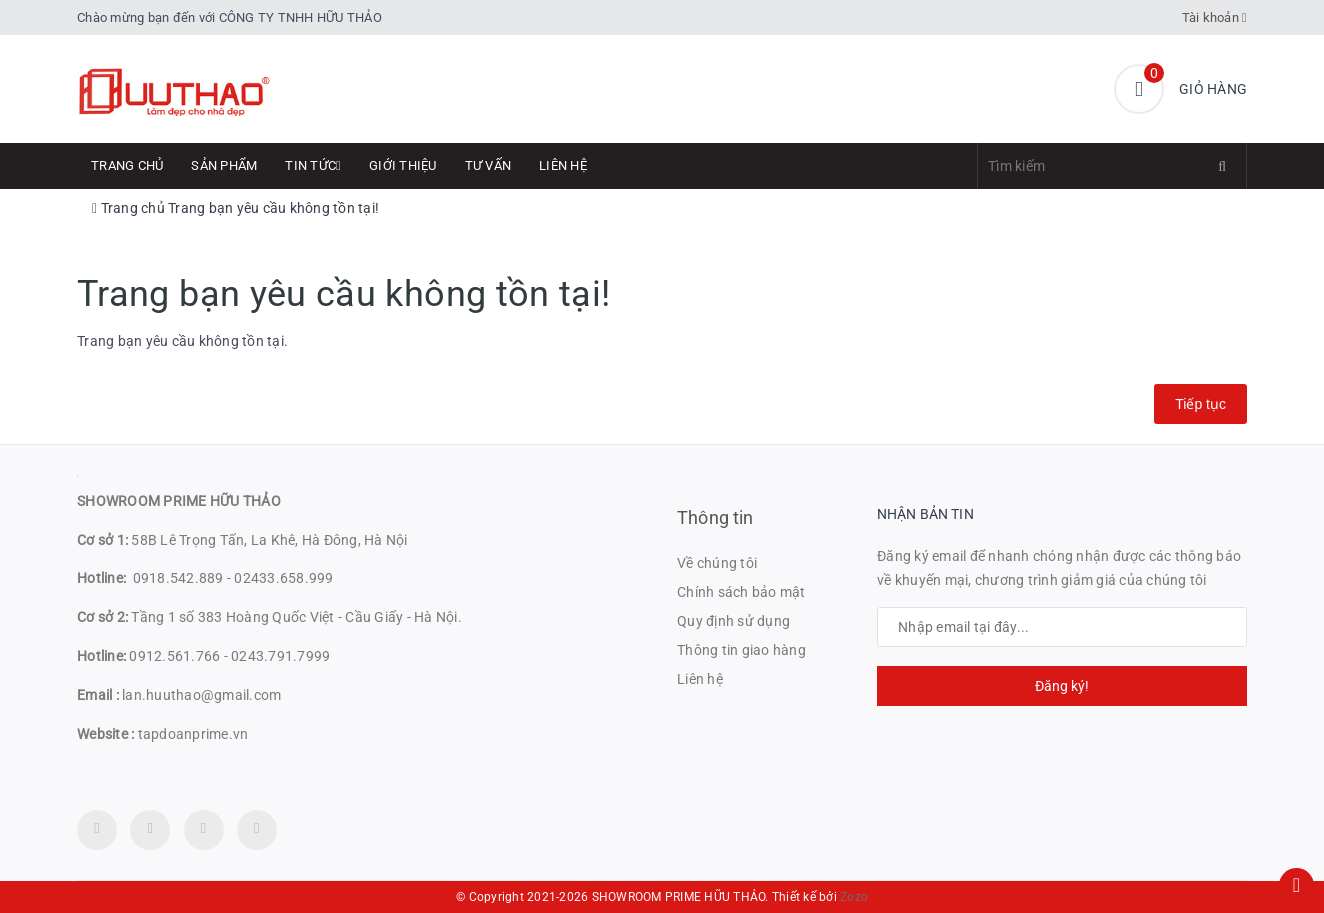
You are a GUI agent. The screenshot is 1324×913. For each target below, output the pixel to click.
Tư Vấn (488, 165)
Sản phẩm (224, 165)
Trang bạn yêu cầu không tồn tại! (273, 208)
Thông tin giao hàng (741, 650)
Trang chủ (127, 165)
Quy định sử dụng (733, 621)
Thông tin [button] (715, 517)
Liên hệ (563, 165)
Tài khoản (1215, 17)
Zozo (854, 897)
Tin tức (313, 165)
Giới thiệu (403, 165)
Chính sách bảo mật (741, 592)
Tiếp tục (1200, 404)
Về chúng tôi (717, 563)
